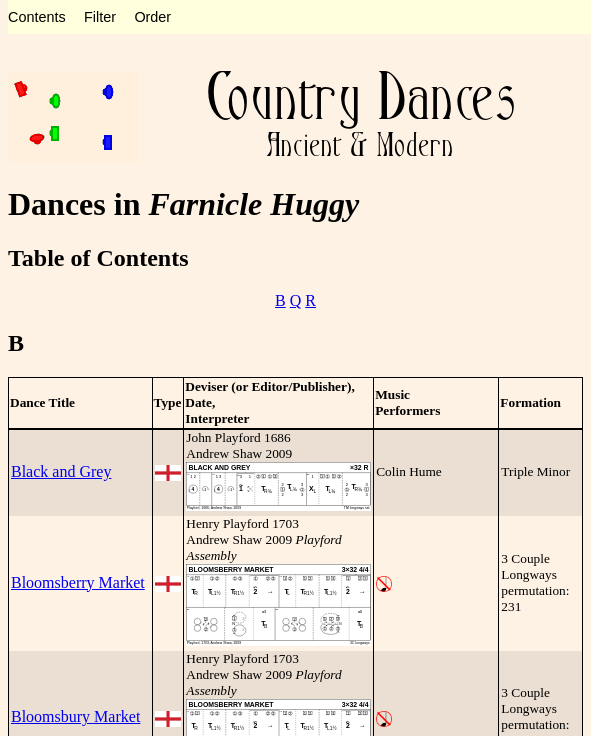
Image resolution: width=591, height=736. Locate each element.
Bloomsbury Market (75, 716)
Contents (37, 17)
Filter (100, 17)
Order (152, 17)
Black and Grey (61, 471)
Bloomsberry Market (78, 582)
